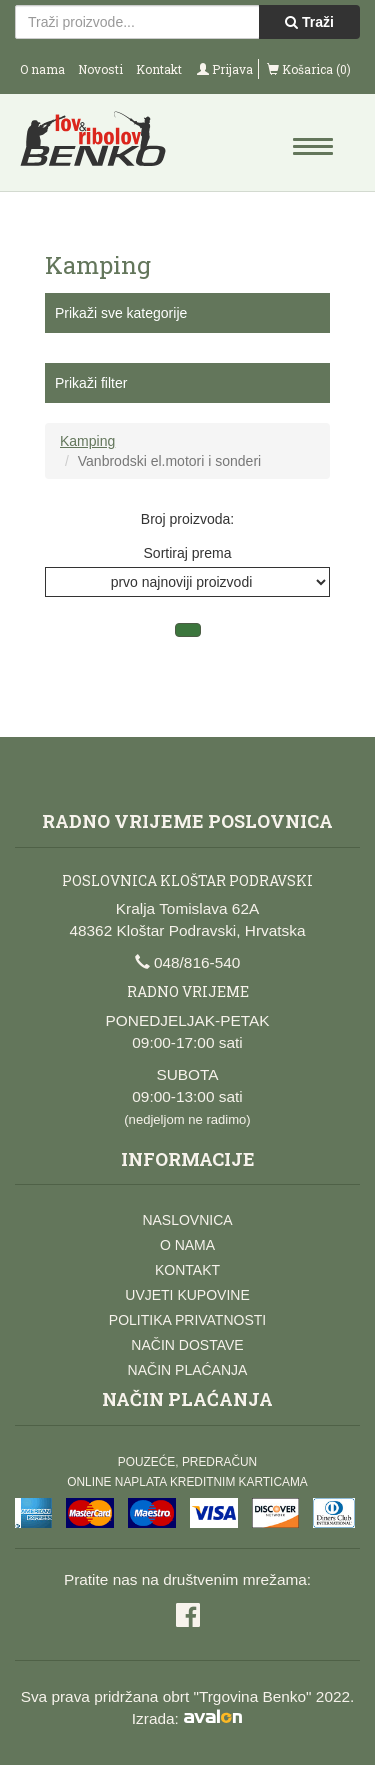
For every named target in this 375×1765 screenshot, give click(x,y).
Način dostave (187, 1345)
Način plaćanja (188, 1370)
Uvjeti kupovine (187, 1295)
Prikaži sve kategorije (121, 313)
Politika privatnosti (187, 1320)
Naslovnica (187, 1220)
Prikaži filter (91, 383)
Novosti (100, 69)
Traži (309, 22)
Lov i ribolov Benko (102, 145)
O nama (42, 69)
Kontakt (159, 69)
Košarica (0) (309, 69)
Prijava (225, 69)
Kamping (87, 441)
